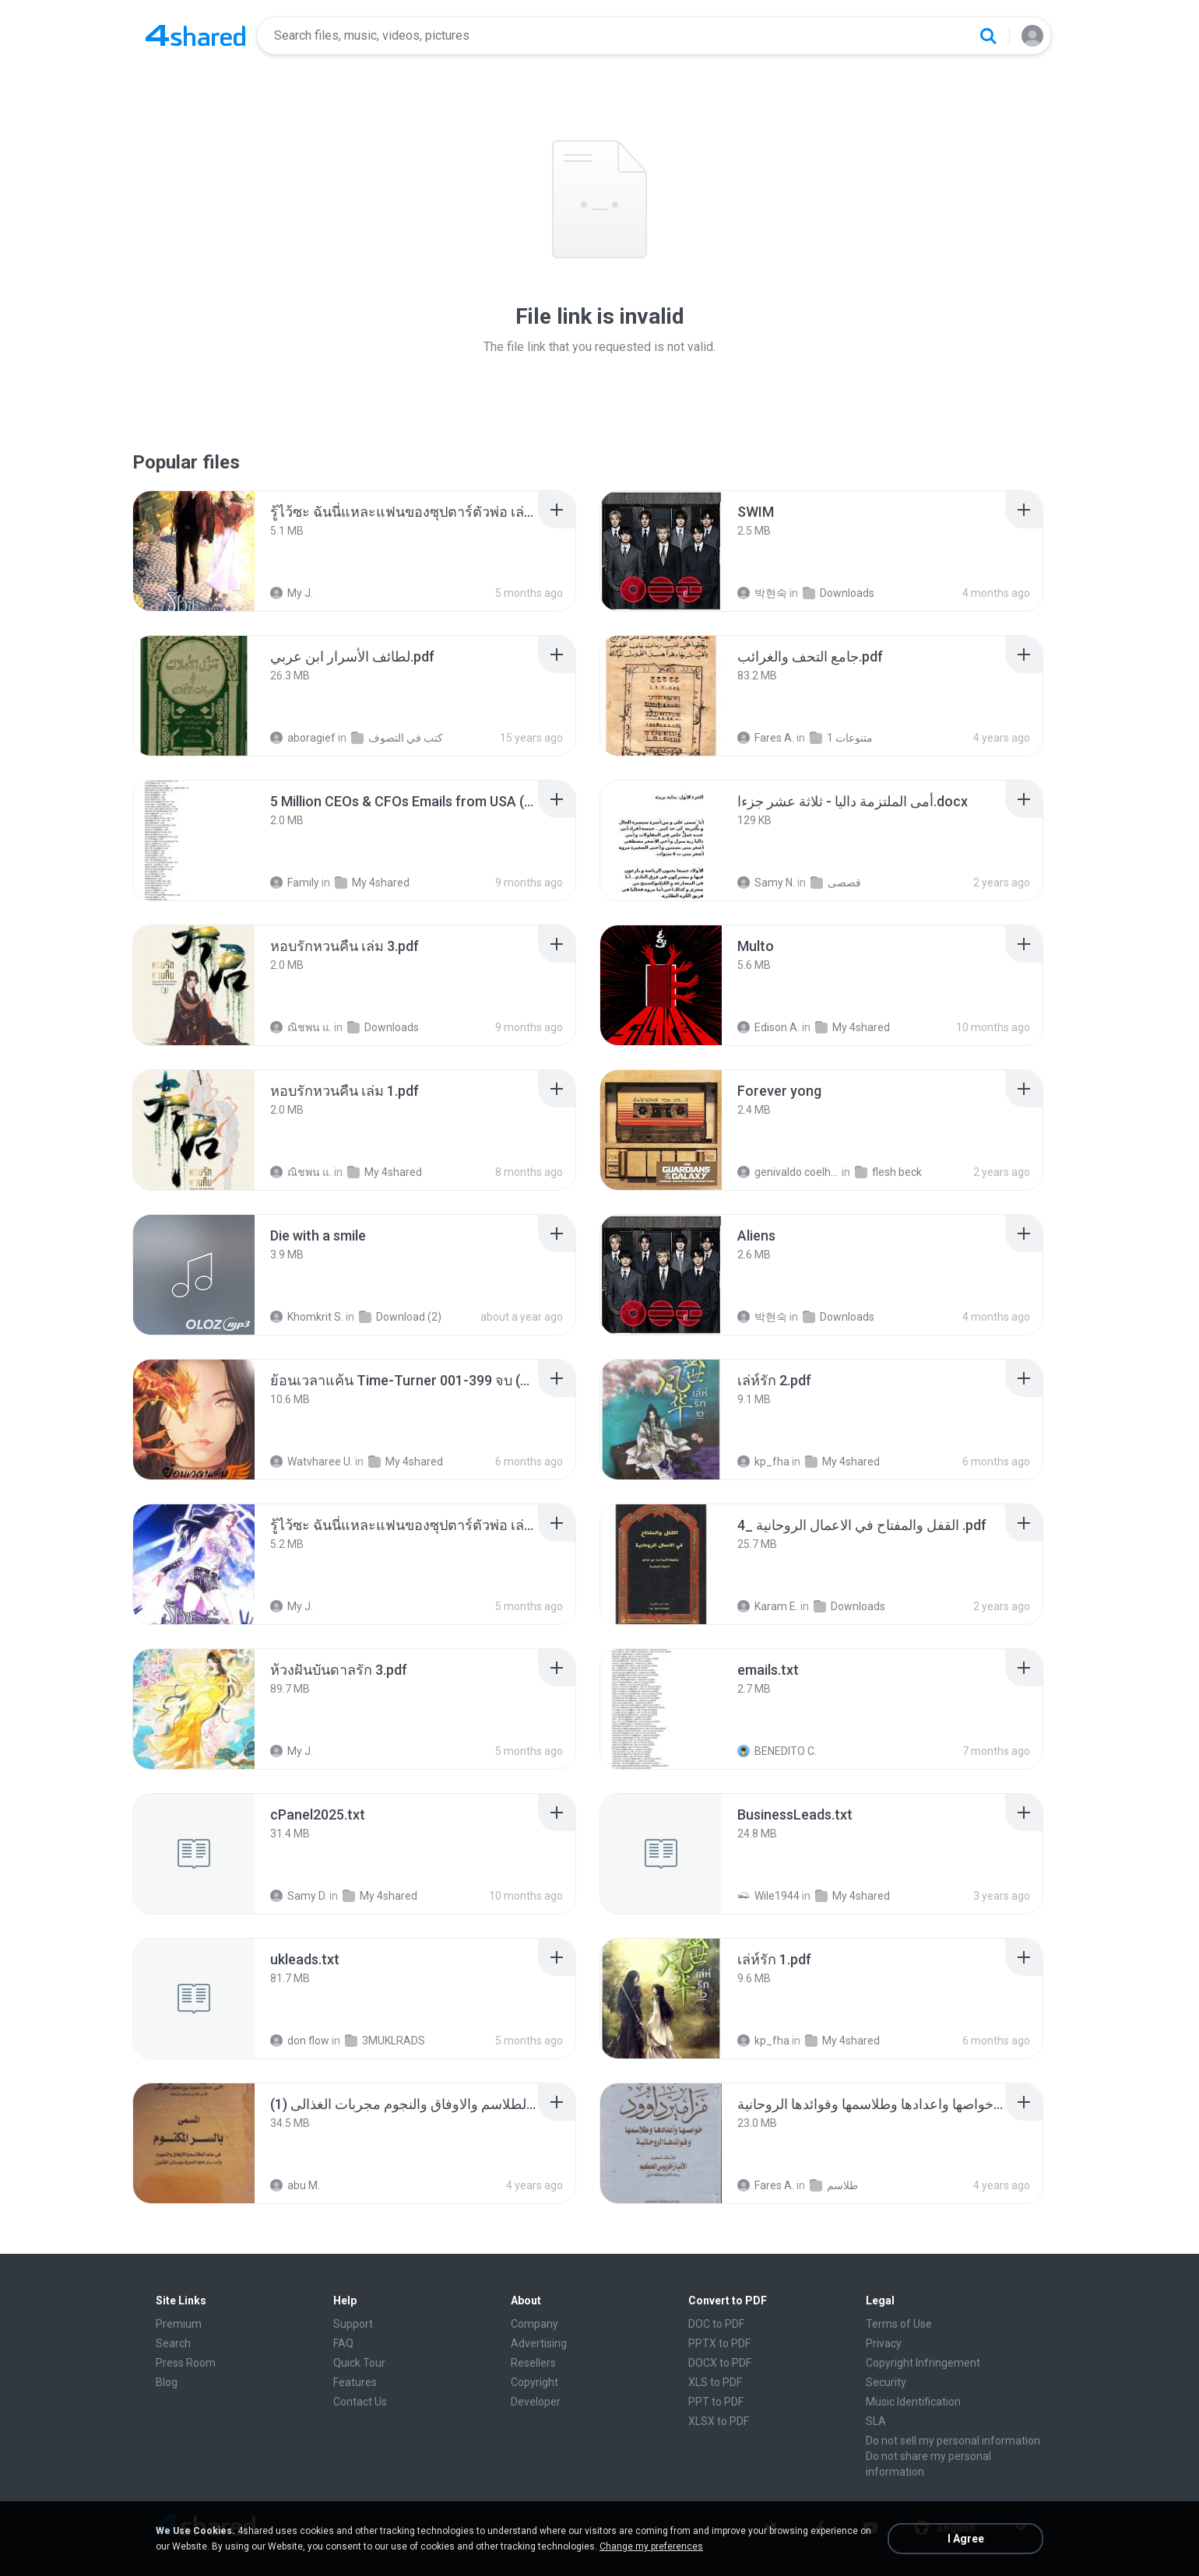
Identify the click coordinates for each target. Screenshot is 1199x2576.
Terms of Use (899, 2324)
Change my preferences (651, 2546)
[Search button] (988, 35)
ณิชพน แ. (301, 1027)
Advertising (539, 2343)
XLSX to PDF (718, 2421)
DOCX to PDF (719, 2363)
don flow (299, 2040)
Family (294, 882)
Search (173, 2343)
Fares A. (765, 738)
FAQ (343, 2343)
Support (353, 2324)
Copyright (534, 2382)
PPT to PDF (716, 2401)
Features (355, 2382)
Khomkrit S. (306, 1317)
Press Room (186, 2363)
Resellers (533, 2363)
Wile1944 (768, 1896)
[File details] (194, 551)
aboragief (303, 738)
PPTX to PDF (719, 2343)
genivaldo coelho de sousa (788, 1172)
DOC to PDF (716, 2324)
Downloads (838, 593)
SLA (876, 2421)
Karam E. (767, 1606)
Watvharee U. (311, 1461)
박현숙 (762, 593)
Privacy (884, 2343)
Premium (179, 2324)
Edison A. (768, 1027)
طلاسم (834, 2185)
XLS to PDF (715, 2382)
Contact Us (360, 2401)
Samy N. (766, 882)
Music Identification (913, 2401)
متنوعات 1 (841, 738)
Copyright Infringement (923, 2363)
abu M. (295, 2185)
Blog (167, 2382)
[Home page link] (195, 36)
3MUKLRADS (385, 2040)
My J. (291, 593)
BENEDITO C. (777, 1751)
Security (886, 2382)
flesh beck (888, 1172)
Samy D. (298, 1896)
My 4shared (372, 882)
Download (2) (400, 1317)
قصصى (835, 882)
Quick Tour (359, 2363)
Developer (536, 2401)
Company (534, 2324)
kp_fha (763, 1461)
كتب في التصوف (397, 738)
